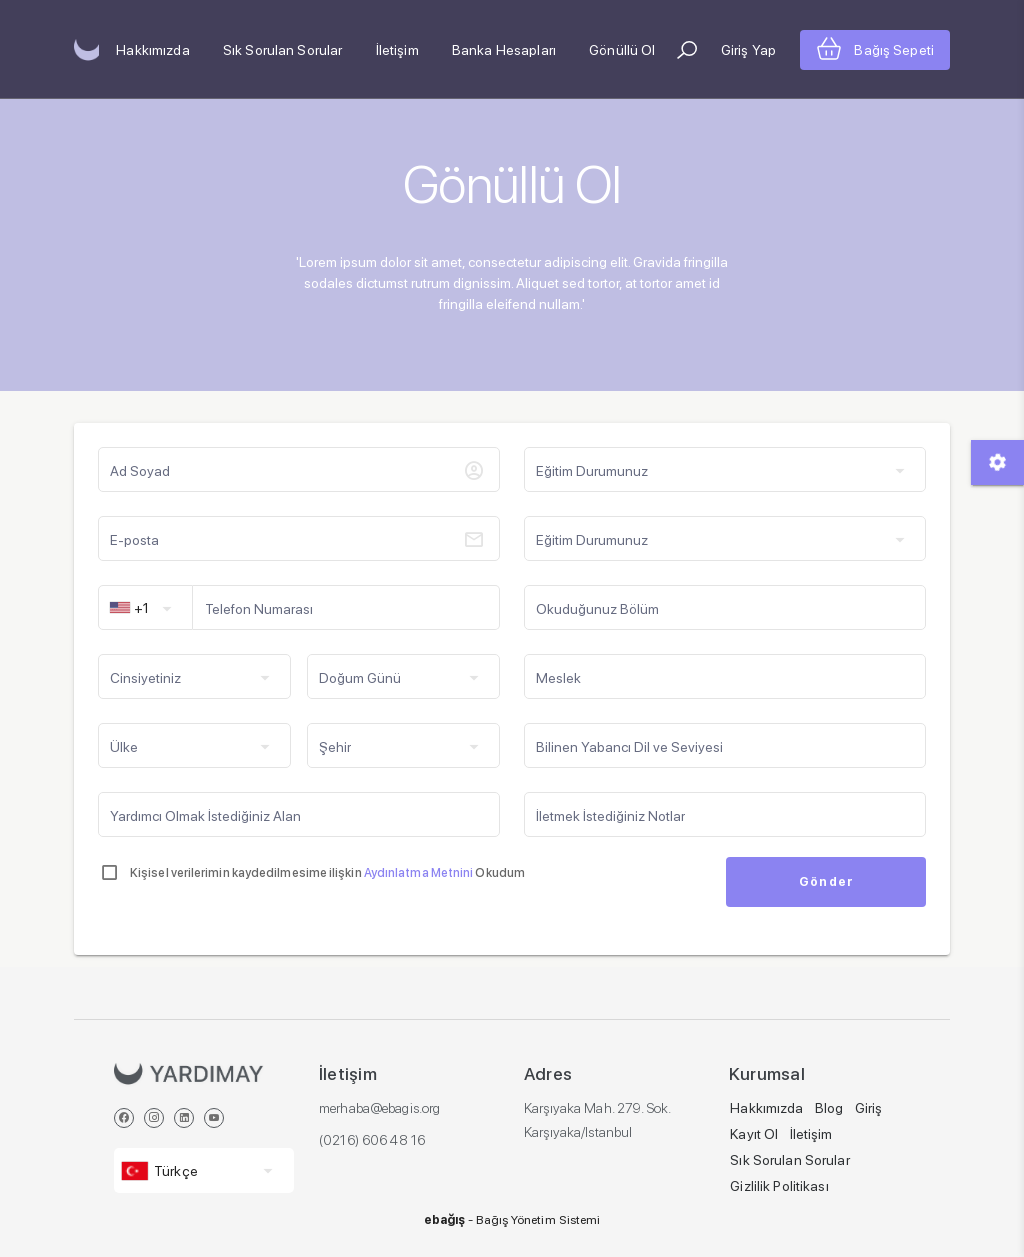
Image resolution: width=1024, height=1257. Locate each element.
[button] (687, 50)
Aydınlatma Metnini (420, 872)
